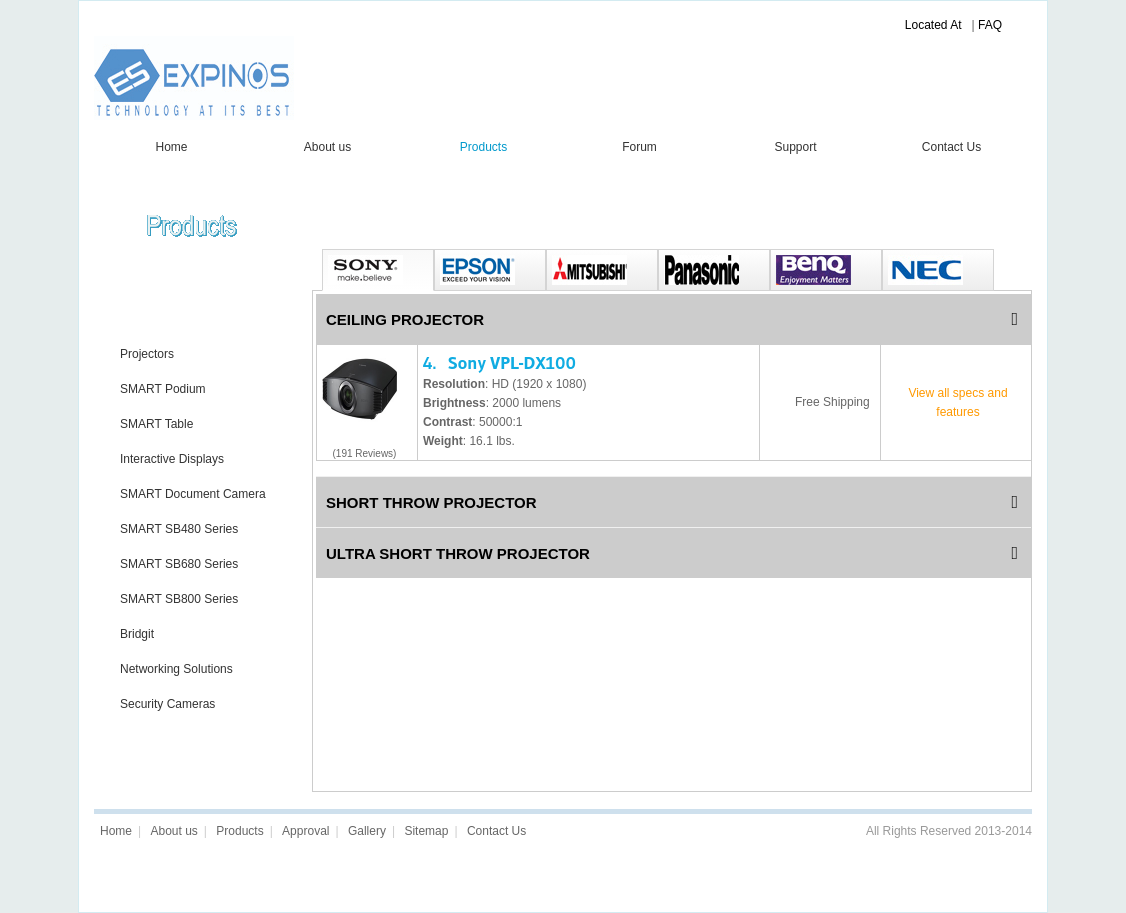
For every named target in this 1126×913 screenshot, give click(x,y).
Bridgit (137, 634)
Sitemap (426, 831)
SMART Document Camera (193, 494)
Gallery (367, 831)
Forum (639, 147)
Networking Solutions (176, 669)
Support (795, 147)
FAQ (990, 25)
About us (327, 147)
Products (483, 147)
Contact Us (951, 147)
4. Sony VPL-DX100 (499, 363)
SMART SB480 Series (179, 529)
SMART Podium (163, 389)
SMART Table (156, 424)
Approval (305, 831)
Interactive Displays (172, 459)
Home (171, 147)
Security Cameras (167, 704)
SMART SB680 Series (179, 564)
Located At (933, 25)
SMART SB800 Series (179, 599)
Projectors (147, 354)
